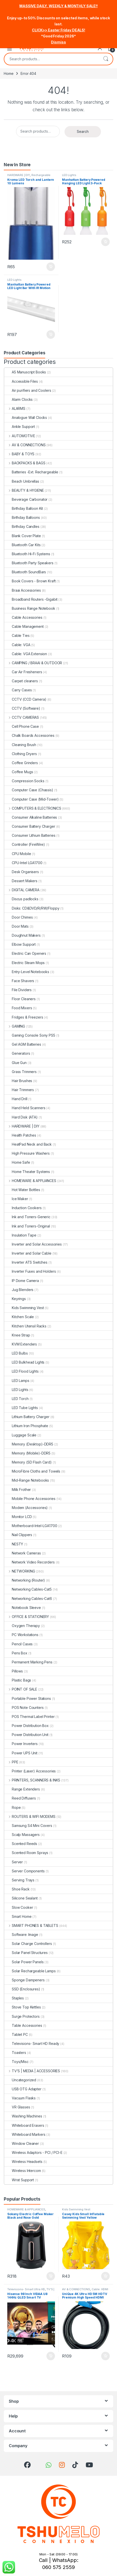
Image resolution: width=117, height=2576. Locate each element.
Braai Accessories (22, 590)
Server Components (24, 1871)
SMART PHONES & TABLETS (31, 1925)
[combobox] (51, 59)
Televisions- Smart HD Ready (31, 2043)
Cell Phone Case (21, 726)
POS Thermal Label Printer (29, 1716)
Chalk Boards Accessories (29, 735)
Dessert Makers (20, 881)
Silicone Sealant (21, 1898)
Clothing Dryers (20, 754)
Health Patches (20, 1135)
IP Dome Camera (21, 1280)
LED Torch (16, 1398)
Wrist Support (19, 2180)
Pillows (13, 1671)
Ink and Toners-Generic (27, 1217)
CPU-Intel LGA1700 (23, 863)
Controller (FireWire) (24, 844)
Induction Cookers (23, 1208)
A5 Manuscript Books (25, 372)
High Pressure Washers (27, 1153)
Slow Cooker (18, 1907)
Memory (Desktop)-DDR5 (28, 1444)
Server (13, 1862)
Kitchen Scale (19, 1317)
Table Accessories (23, 2025)
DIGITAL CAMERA (21, 890)
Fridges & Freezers (23, 1017)
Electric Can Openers (25, 953)
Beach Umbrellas (21, 481)
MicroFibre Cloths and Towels (32, 1471)
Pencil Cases (18, 1644)
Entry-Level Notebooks (26, 972)
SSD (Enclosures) (22, 1989)
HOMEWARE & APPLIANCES (30, 1181)
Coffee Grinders (21, 763)
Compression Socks (24, 781)
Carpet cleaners (21, 681)
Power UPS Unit (20, 1753)
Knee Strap (17, 1335)
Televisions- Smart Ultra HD (26, 2289)
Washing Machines (23, 2116)
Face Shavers (19, 981)
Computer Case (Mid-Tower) (31, 799)
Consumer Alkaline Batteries (30, 817)
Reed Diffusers (20, 1798)
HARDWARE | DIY (18, 175)
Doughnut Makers (22, 935)
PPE (11, 1762)
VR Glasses (17, 2107)
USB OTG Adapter (22, 2089)
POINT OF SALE (20, 1689)
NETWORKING (19, 1571)
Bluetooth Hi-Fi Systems (27, 554)
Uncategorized (20, 2080)
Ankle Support (19, 426)
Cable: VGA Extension (25, 654)
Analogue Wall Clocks (25, 417)
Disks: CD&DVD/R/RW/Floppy (32, 908)
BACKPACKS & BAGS (24, 463)
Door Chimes (18, 917)
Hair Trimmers (19, 1090)
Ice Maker (16, 1199)
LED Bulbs (16, 1353)
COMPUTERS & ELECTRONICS (32, 808)
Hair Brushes (18, 1081)
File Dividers (18, 990)
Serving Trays (19, 1880)
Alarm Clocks (18, 399)
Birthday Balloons (22, 517)
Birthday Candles (21, 526)
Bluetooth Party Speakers (28, 563)
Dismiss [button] (58, 42)
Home (8, 73)
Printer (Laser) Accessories (30, 1771)
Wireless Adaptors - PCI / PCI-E (33, 2152)
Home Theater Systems (27, 1171)
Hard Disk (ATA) (21, 1117)
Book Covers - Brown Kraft (30, 581)
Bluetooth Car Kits (22, 545)
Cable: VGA (17, 645)
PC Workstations (21, 1635)
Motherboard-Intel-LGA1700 (30, 1526)
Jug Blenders (18, 1289)
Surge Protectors (22, 2016)
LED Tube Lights (21, 1408)
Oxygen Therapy (22, 1625)
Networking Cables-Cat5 (28, 1589)
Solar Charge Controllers (28, 1943)
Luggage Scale (20, 1435)
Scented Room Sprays (26, 1853)
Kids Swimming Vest (24, 1308)
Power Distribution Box (26, 1725)
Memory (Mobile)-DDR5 (27, 1453)
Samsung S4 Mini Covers (28, 1825)
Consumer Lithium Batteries (29, 835)
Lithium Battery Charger (26, 1417)
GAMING (14, 1026)
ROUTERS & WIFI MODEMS (29, 1816)
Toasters (15, 2052)
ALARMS (14, 408)
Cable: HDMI (100, 2289)
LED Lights (69, 175)
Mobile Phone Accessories (29, 1498)
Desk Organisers (21, 872)
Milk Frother (17, 1489)
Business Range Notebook (29, 608)
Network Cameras (22, 1553)
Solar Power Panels (23, 1962)
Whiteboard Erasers (24, 2125)
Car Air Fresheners (23, 672)
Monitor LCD (18, 1517)
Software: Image (21, 1934)
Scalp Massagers (22, 1834)
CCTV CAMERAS (21, 717)
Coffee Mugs (18, 772)
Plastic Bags (17, 1680)
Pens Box (15, 1653)
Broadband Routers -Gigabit (30, 599)
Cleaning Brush (20, 745)
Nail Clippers (18, 1535)
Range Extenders (22, 1789)
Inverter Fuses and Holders (30, 1271)
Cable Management (24, 626)
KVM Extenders (20, 1344)
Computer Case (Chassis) (28, 790)
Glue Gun (15, 1062)
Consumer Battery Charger (29, 826)
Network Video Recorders (29, 1562)
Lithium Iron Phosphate (26, 1426)
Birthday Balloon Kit (23, 508)
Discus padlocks (21, 899)
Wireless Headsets (23, 2161)
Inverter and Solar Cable (27, 1253)
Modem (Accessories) (26, 1507)
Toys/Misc (16, 2061)
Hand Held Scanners (24, 1108)
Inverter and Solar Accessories (33, 1244)
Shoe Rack (17, 1889)
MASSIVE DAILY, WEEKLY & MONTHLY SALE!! (58, 6)
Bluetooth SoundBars (25, 572)
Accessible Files (21, 381)
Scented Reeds (20, 1843)
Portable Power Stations (27, 1698)
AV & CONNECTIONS (25, 445)
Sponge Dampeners (24, 1980)
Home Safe (17, 1162)
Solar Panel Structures (26, 1952)
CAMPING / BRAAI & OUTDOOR (33, 663)
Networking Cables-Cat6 (28, 1598)
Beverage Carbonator (25, 499)
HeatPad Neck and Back (28, 1144)
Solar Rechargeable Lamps (30, 1971)
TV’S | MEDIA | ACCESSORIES (32, 2071)
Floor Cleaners (20, 999)
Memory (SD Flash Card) (28, 1462)
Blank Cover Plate (22, 536)
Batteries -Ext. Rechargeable (31, 472)
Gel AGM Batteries (22, 1044)
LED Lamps (16, 1380)
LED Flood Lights (21, 1371)
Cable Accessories (23, 617)
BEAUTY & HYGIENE (24, 490)
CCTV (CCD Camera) (25, 699)
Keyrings (15, 1299)
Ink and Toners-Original (27, 1226)
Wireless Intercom (22, 2170)
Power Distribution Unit (26, 1734)
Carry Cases (18, 690)
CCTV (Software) (22, 708)
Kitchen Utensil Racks (25, 1326)
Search (106, 59)
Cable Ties (17, 635)
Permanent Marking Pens (28, 1662)
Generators (17, 1053)
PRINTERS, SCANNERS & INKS (32, 1780)
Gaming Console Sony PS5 (29, 1035)
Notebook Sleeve (22, 1607)
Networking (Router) (24, 1580)
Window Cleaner (21, 2143)
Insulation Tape (20, 1235)
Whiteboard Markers (24, 2134)
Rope (12, 1807)
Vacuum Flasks (20, 2098)
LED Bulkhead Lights (24, 1362)
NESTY (13, 1544)
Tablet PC (16, 2034)
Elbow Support (20, 944)
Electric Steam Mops (24, 963)
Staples (14, 1998)
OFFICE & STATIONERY (26, 1616)
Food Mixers (18, 1008)
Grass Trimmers (20, 1072)
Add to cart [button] (50, 266)
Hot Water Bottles (22, 1190)
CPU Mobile (17, 854)
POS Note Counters (24, 1707)
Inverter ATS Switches (25, 1262)
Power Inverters (21, 1744)
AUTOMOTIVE (19, 436)
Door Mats (16, 926)
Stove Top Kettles (22, 2007)
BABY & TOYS (19, 454)
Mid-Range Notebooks (26, 1480)
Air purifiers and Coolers (27, 390)
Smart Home (18, 1916)
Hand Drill (15, 1099)
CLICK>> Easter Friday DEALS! (58, 30)
